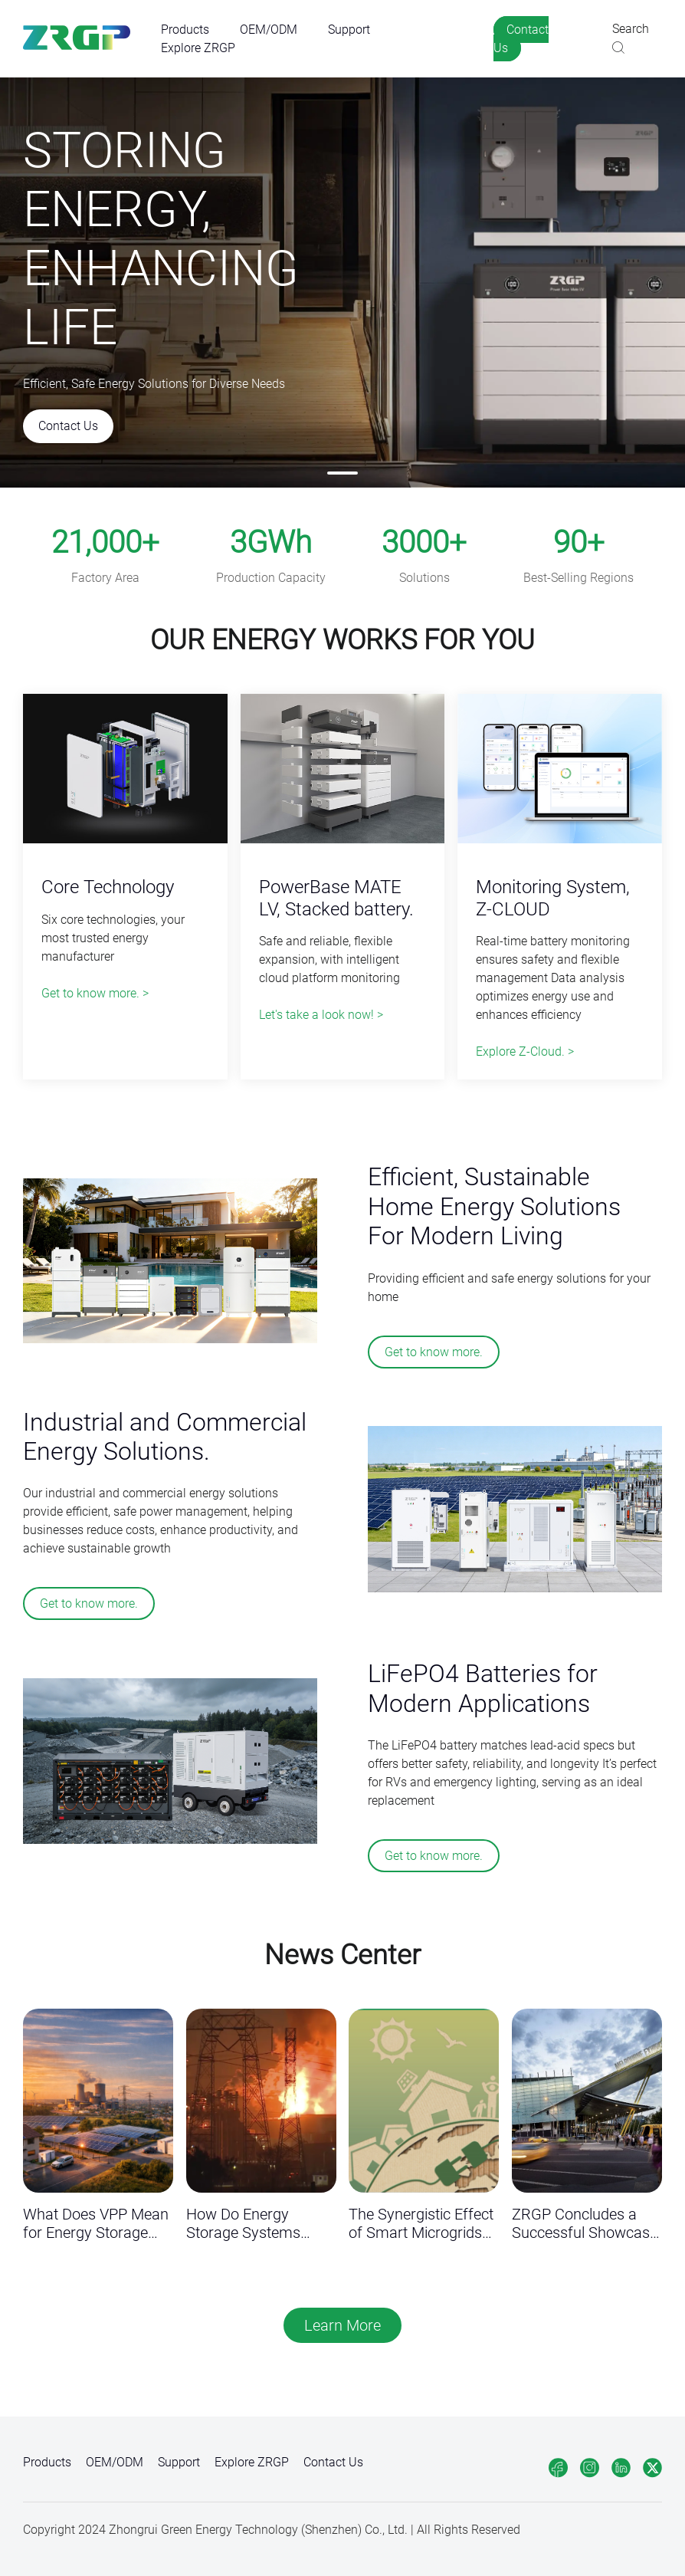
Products (185, 29)
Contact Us (521, 38)
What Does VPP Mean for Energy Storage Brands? (96, 2224)
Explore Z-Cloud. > (525, 1051)
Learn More (342, 2325)
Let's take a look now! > (321, 1014)
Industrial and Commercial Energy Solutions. (164, 1437)
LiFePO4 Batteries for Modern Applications (483, 1688)
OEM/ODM (268, 29)
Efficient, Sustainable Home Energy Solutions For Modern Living (494, 1206)
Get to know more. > (95, 993)
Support (349, 29)
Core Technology (107, 887)
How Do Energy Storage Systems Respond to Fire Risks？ (243, 2224)
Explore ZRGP (198, 48)
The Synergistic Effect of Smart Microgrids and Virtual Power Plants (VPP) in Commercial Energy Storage (421, 2224)
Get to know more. (434, 1352)
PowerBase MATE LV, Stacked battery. (336, 898)
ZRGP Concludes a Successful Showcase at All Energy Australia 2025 (584, 2224)
